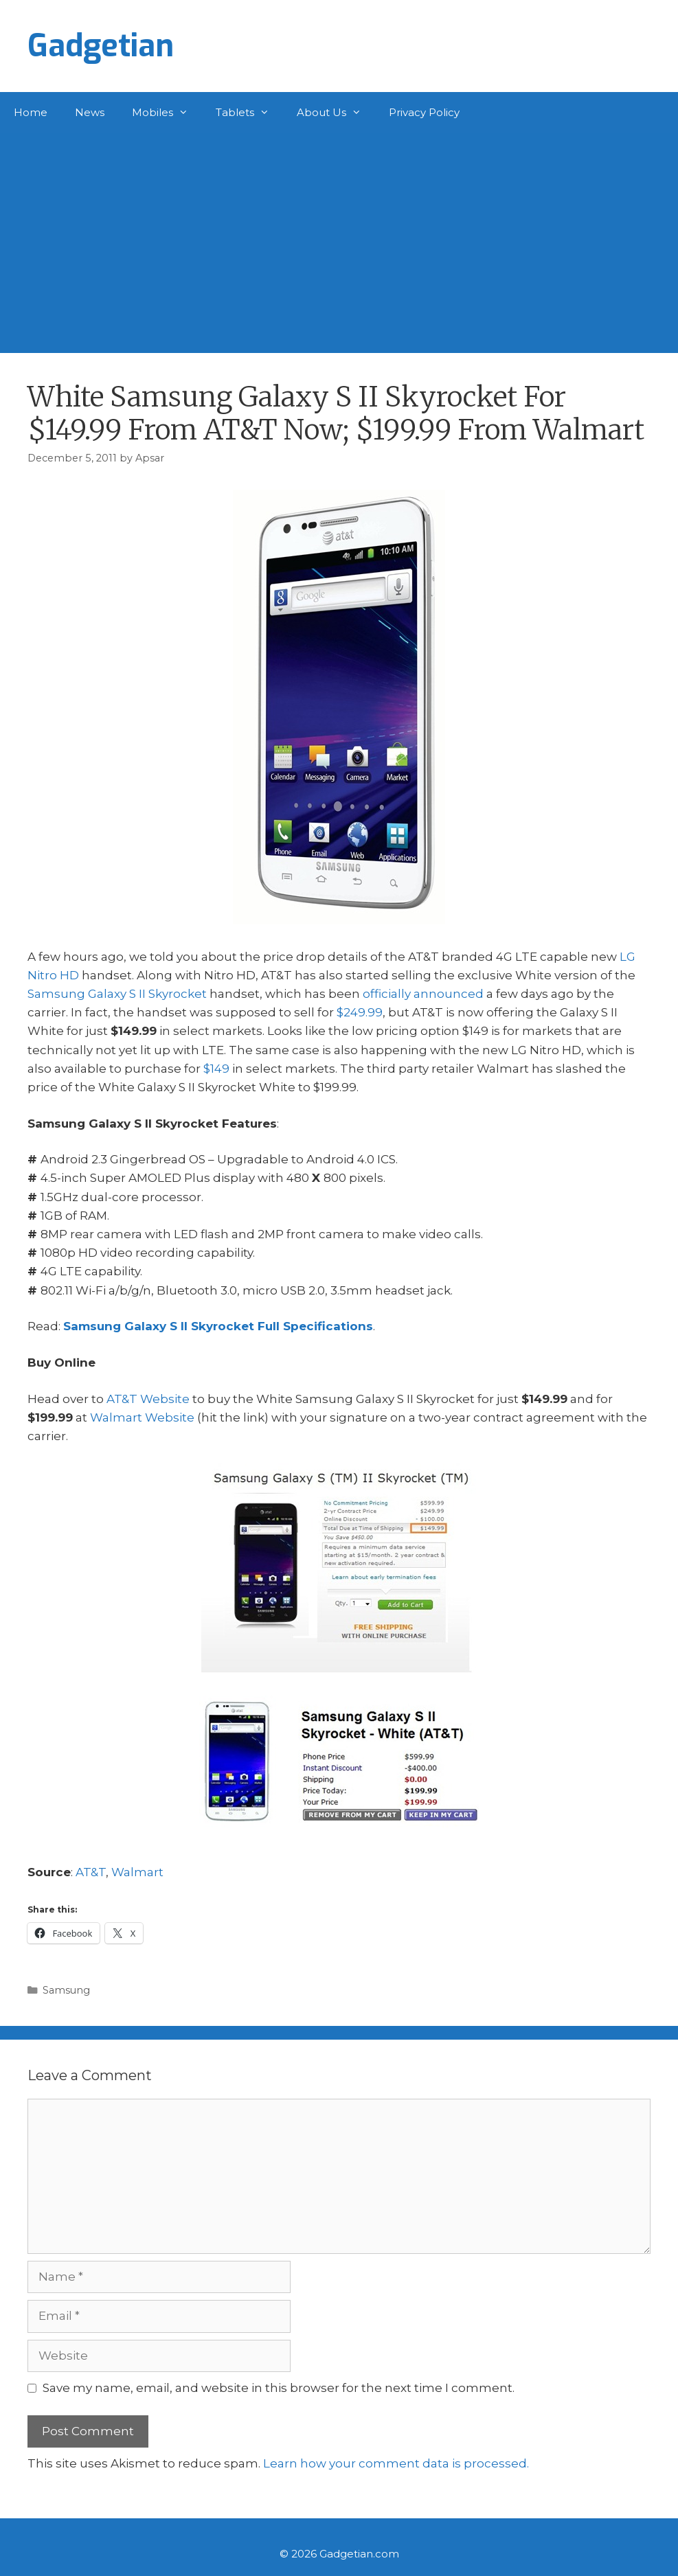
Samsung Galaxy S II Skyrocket (117, 994)
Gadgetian (100, 46)
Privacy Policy (424, 112)
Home (30, 112)
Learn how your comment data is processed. (396, 2463)
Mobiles (167, 112)
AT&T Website (148, 1399)
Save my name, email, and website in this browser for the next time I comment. (279, 2388)
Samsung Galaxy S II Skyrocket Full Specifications (218, 1326)
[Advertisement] (339, 236)
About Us (336, 112)
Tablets (249, 112)
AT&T (91, 1872)
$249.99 (360, 1012)
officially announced (423, 994)
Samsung (66, 1990)
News (89, 112)
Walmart (137, 1872)
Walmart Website (142, 1417)
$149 (216, 1068)
